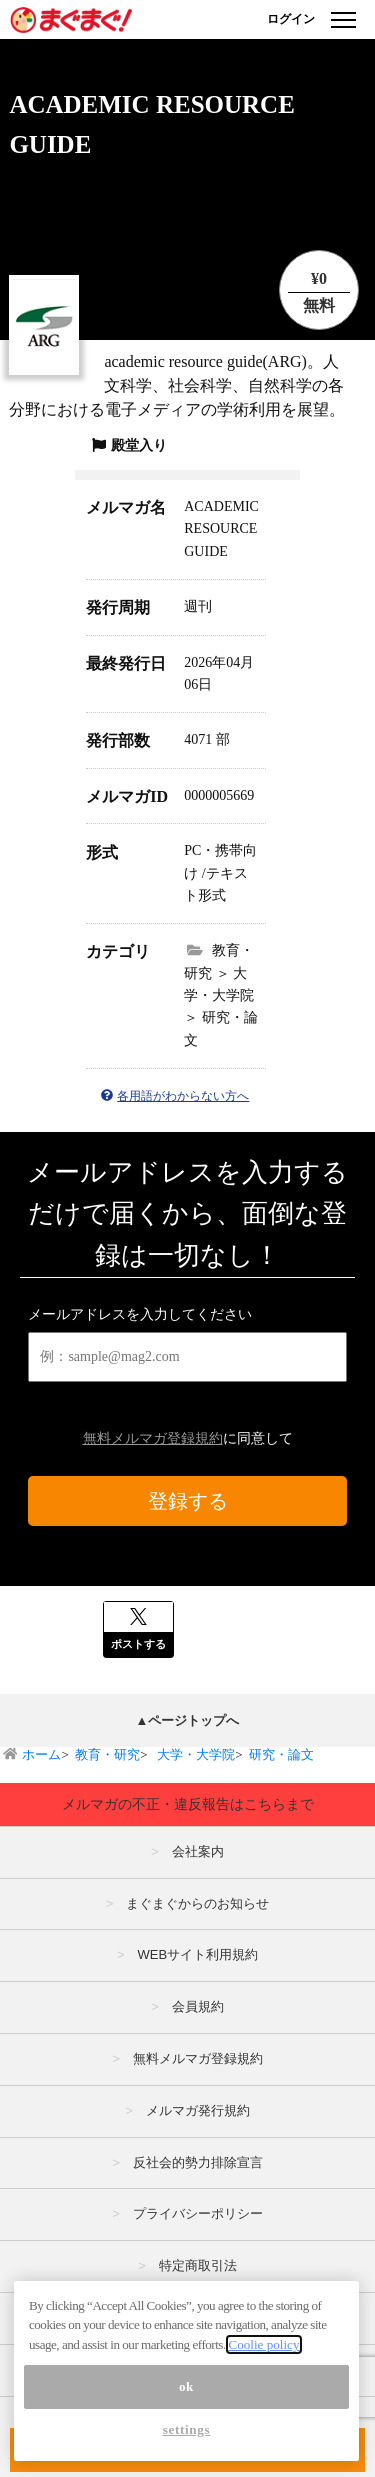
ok (186, 2431)
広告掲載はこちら (198, 2317)
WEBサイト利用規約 (197, 1954)
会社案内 (198, 1851)
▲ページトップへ (188, 1720)
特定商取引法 (198, 2265)
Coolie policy (263, 2389)
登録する (188, 1501)
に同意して (188, 1438)
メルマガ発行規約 (198, 2110)
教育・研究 (107, 1754)
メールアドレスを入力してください (140, 1314)
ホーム (41, 1754)
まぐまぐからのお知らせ (197, 1903)
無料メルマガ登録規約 (153, 1438)
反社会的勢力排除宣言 (198, 2162)
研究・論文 (281, 1754)
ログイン (291, 19)
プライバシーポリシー (198, 2213)
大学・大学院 (194, 1754)
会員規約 (198, 2006)
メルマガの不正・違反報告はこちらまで (188, 1804)
